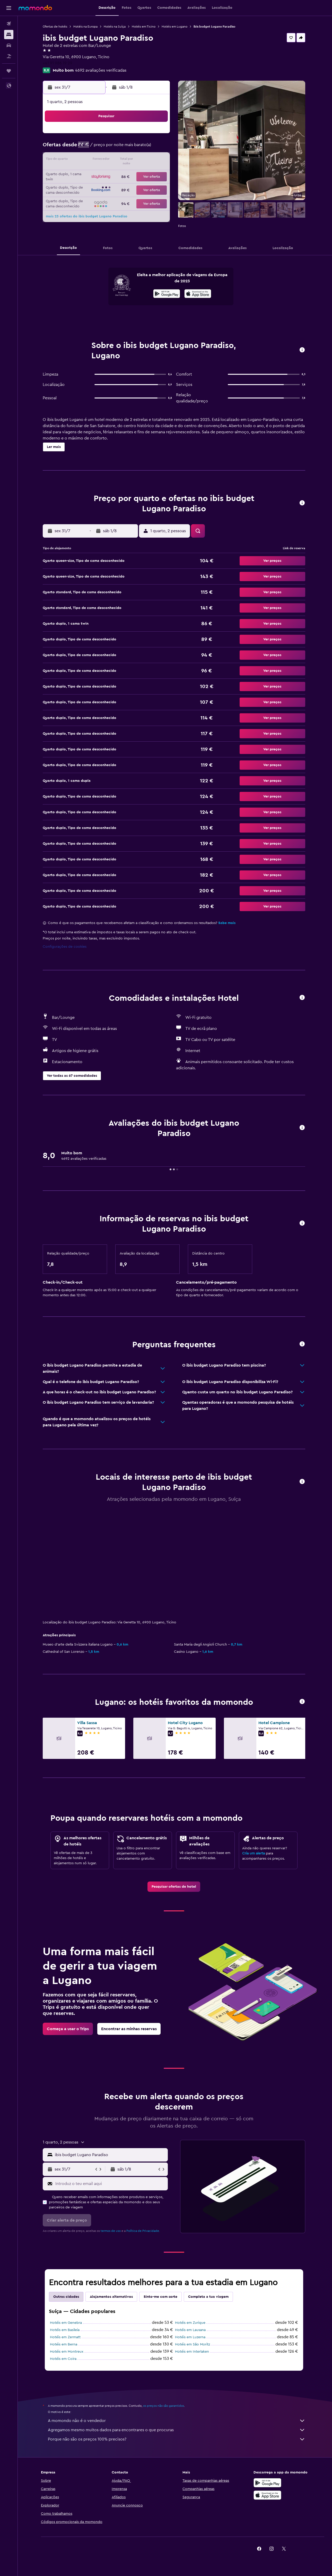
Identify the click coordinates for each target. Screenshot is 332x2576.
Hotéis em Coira (64, 2359)
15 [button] (108, 160)
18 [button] (145, 160)
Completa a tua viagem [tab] (209, 2297)
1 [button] (108, 135)
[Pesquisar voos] (8, 24)
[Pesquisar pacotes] (8, 56)
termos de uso (112, 2230)
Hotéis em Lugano (175, 26)
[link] (174, 1887)
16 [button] (121, 160)
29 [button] (108, 185)
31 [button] (133, 185)
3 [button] (133, 135)
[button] (8, 8)
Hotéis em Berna (64, 2344)
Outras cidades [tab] (67, 2297)
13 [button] (83, 160)
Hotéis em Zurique (191, 2323)
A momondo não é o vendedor (177, 2421)
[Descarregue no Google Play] (268, 2482)
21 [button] (96, 173)
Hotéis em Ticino (144, 26)
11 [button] (145, 148)
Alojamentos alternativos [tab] (112, 2297)
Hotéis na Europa (86, 26)
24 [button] (132, 173)
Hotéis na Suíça (116, 26)
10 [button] (133, 148)
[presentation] (198, 294)
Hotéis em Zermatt (66, 2337)
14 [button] (96, 160)
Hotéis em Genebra (67, 2323)
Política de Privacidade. (144, 2230)
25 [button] (145, 173)
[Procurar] (8, 34)
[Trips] (8, 71)
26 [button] (157, 173)
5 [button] (157, 135)
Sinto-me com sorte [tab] (161, 2297)
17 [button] (133, 160)
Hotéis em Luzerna (191, 2337)
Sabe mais (228, 923)
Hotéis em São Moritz (193, 2344)
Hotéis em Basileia (66, 2330)
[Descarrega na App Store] (198, 294)
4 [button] (145, 135)
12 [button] (158, 148)
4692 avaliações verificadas (101, 70)
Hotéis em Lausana (191, 2330)
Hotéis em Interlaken (193, 2351)
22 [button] (108, 173)
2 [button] (120, 135)
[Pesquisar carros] (8, 45)
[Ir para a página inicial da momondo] (35, 7)
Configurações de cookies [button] (66, 946)
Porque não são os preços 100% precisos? (177, 2439)
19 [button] (158, 160)
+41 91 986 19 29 (58, 63)
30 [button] (120, 185)
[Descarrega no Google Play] (167, 294)
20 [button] (83, 173)
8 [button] (108, 148)
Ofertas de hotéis (56, 26)
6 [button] (83, 148)
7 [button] (96, 148)
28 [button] (95, 185)
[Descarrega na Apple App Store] (268, 2495)
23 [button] (120, 173)
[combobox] (111, 2154)
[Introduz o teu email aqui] (111, 2183)
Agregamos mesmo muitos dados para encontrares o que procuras (177, 2430)
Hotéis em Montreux (67, 2351)
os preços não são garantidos (164, 2405)
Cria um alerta (254, 1853)
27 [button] (83, 185)
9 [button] (120, 148)
